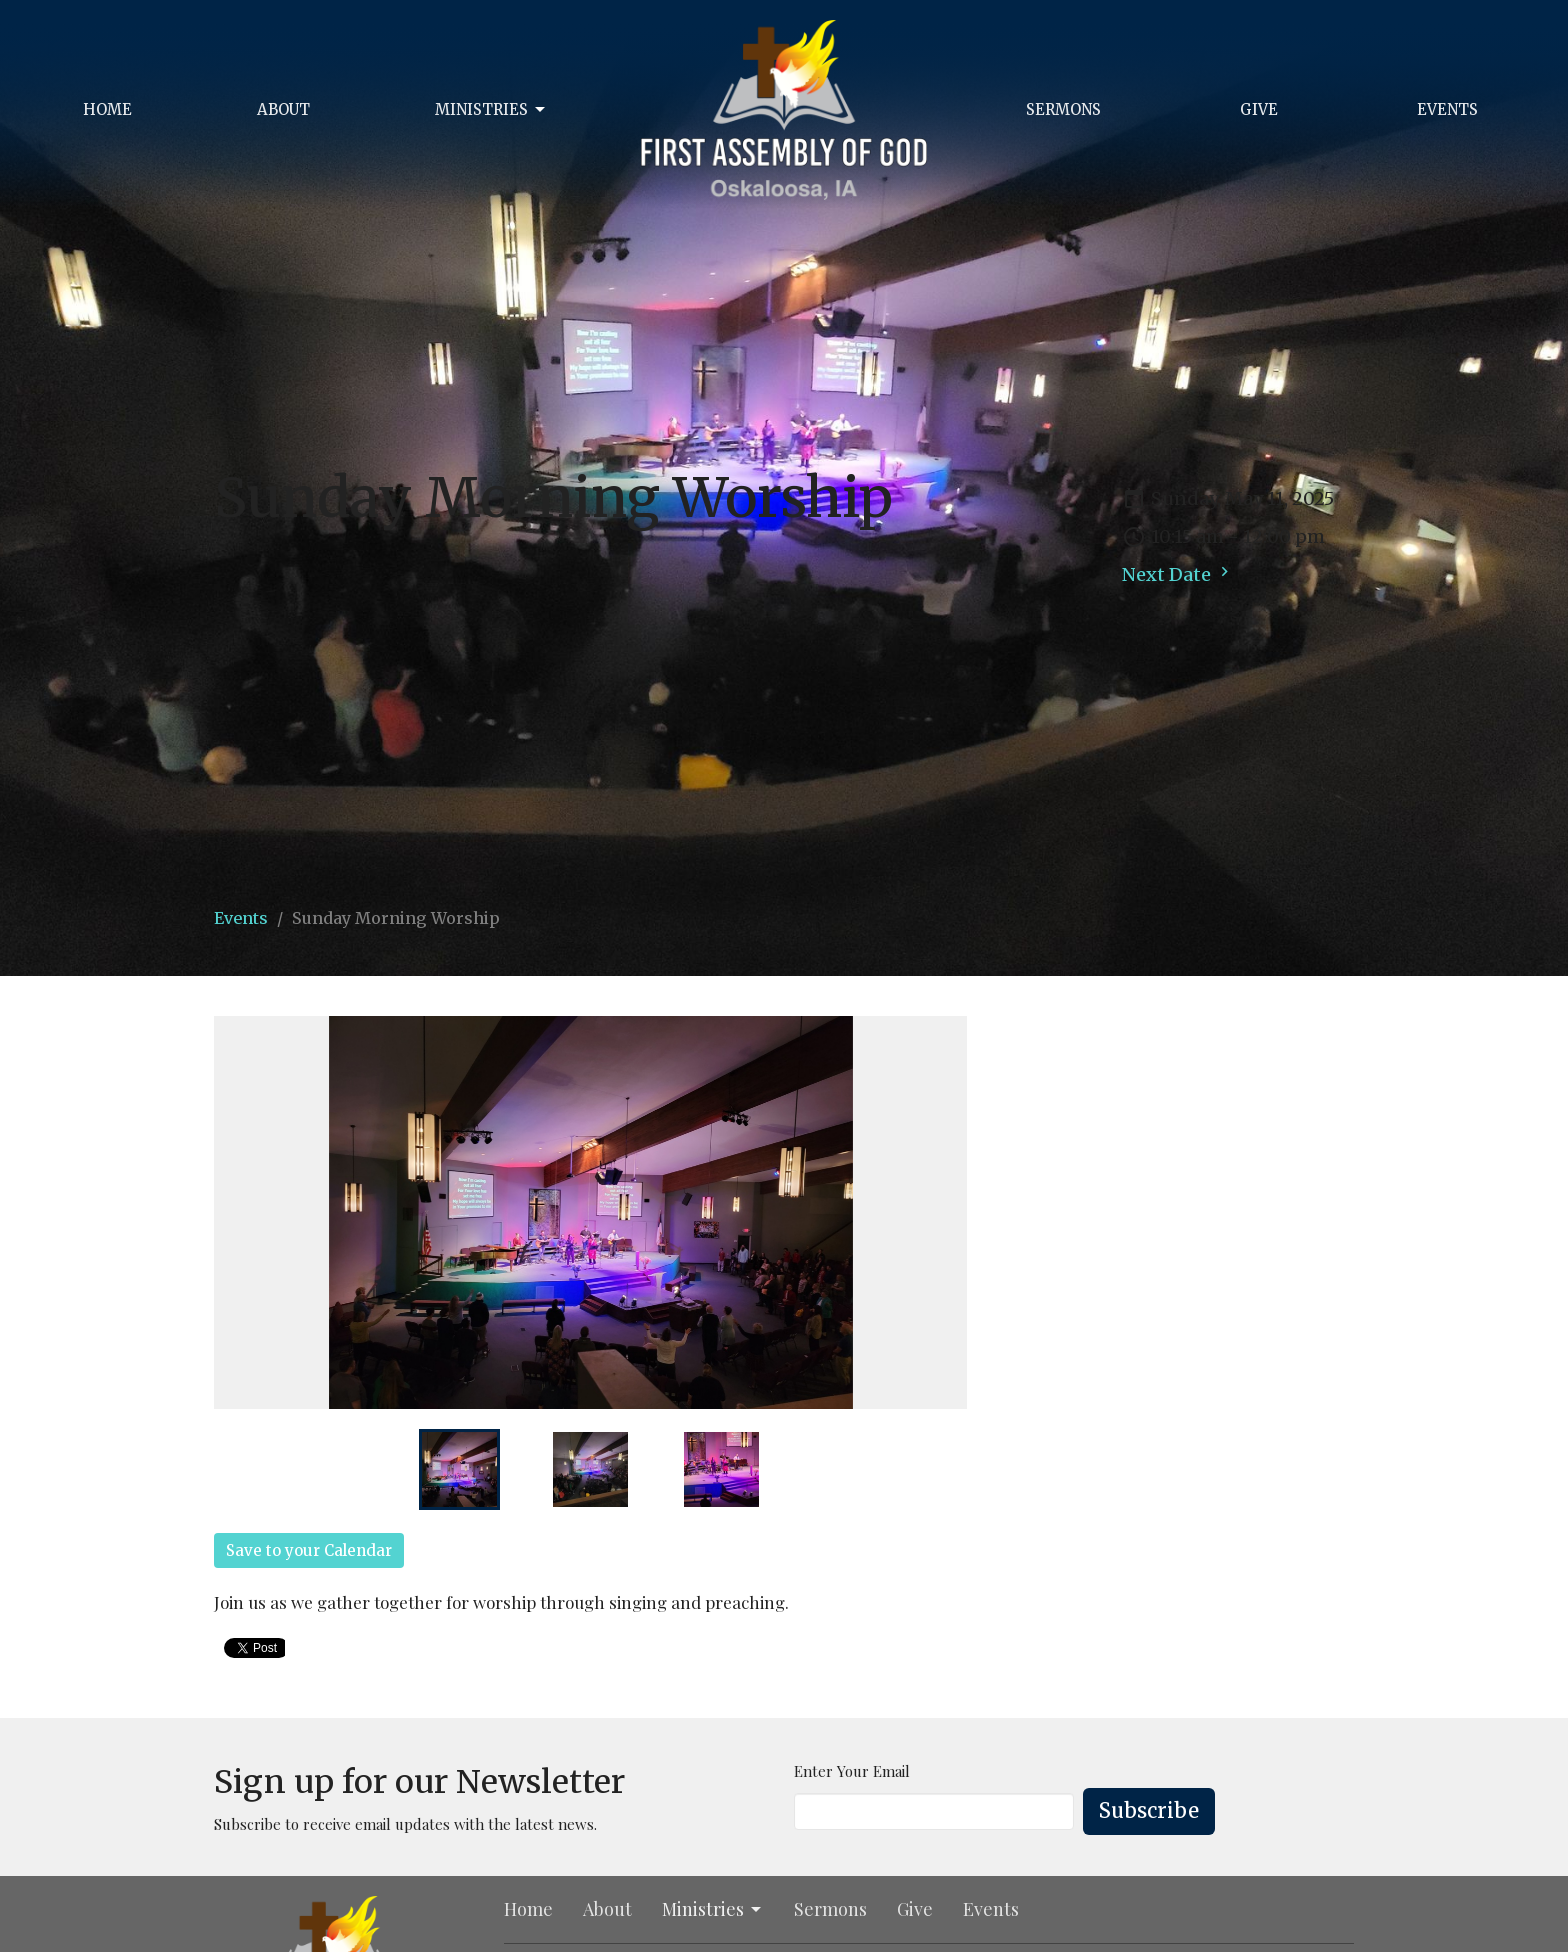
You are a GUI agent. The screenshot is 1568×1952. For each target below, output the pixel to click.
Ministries (491, 110)
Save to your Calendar (309, 1550)
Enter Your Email (852, 1771)
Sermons (1063, 109)
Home (107, 109)
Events (1447, 109)
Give (1259, 109)
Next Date (1178, 574)
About (283, 109)
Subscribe (1149, 1810)
